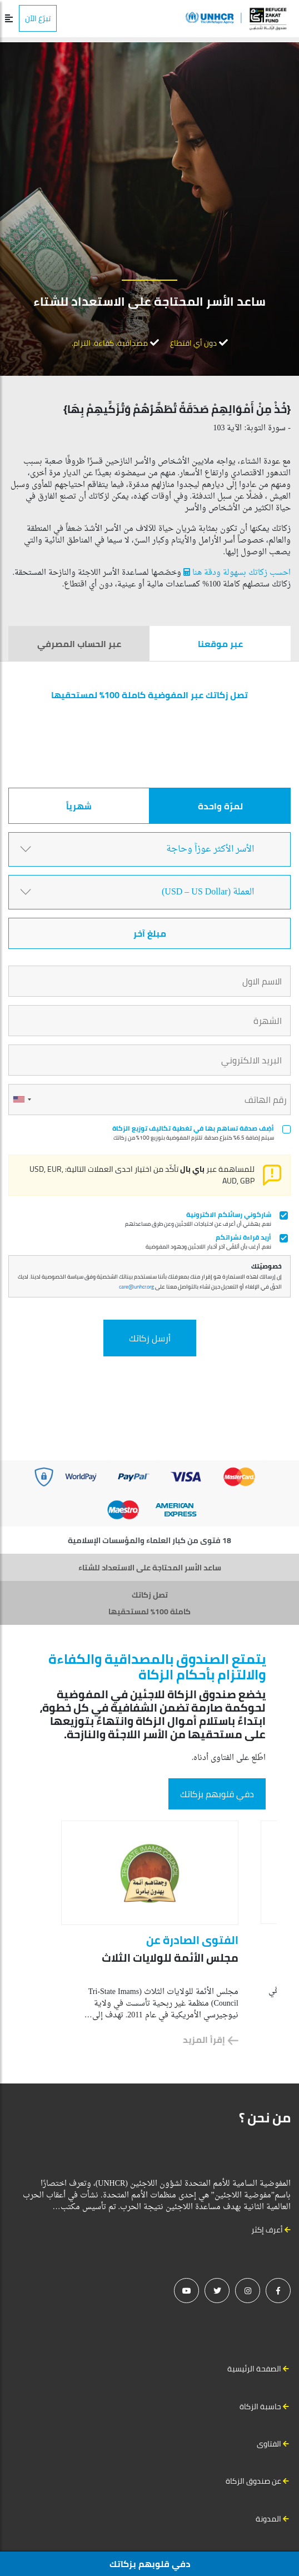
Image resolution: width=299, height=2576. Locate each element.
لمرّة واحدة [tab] (220, 806)
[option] (149, 1933)
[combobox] (21, 1100)
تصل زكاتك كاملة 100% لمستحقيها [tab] (149, 1603)
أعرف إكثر (271, 2229)
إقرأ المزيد (210, 2039)
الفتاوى (269, 2443)
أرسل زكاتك (150, 1338)
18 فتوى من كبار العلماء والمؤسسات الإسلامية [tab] (149, 1540)
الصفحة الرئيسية (254, 2368)
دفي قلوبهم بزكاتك (217, 1794)
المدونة (268, 2519)
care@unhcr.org (136, 1286)
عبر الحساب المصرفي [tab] (79, 643)
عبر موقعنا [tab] (220, 643)
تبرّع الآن (38, 18)
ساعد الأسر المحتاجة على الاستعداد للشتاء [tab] (149, 1567)
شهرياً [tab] (79, 806)
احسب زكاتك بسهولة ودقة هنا (236, 572)
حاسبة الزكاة (260, 2406)
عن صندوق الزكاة (253, 2481)
